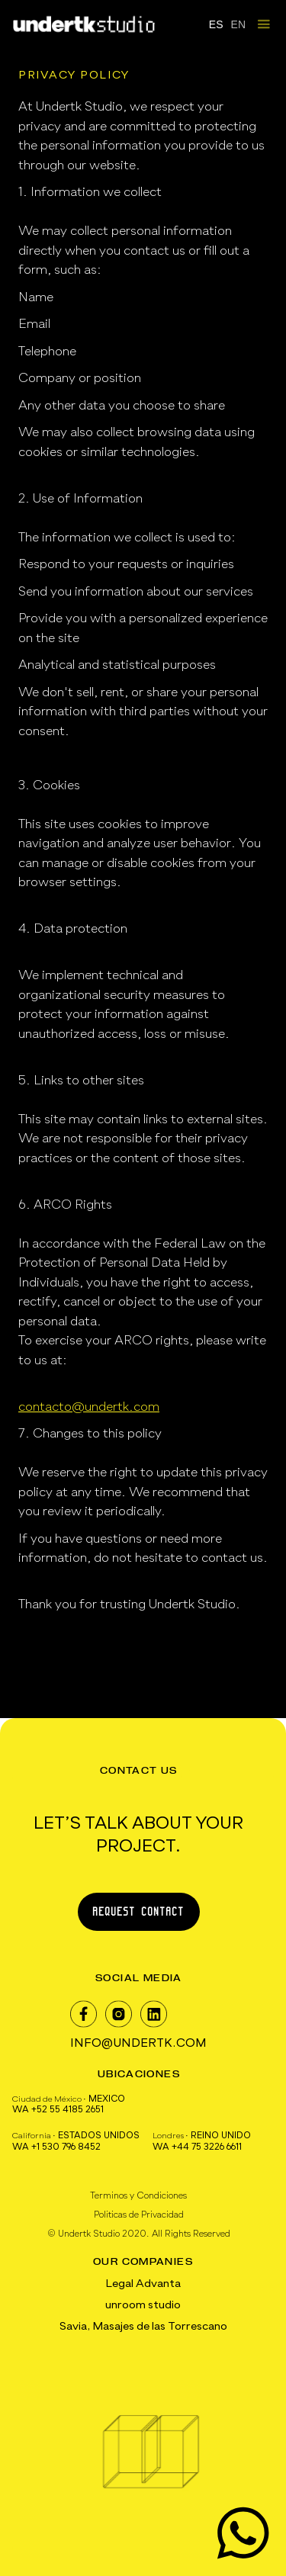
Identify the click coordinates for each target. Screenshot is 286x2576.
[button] (263, 24)
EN (238, 24)
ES (216, 24)
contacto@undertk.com (88, 1407)
